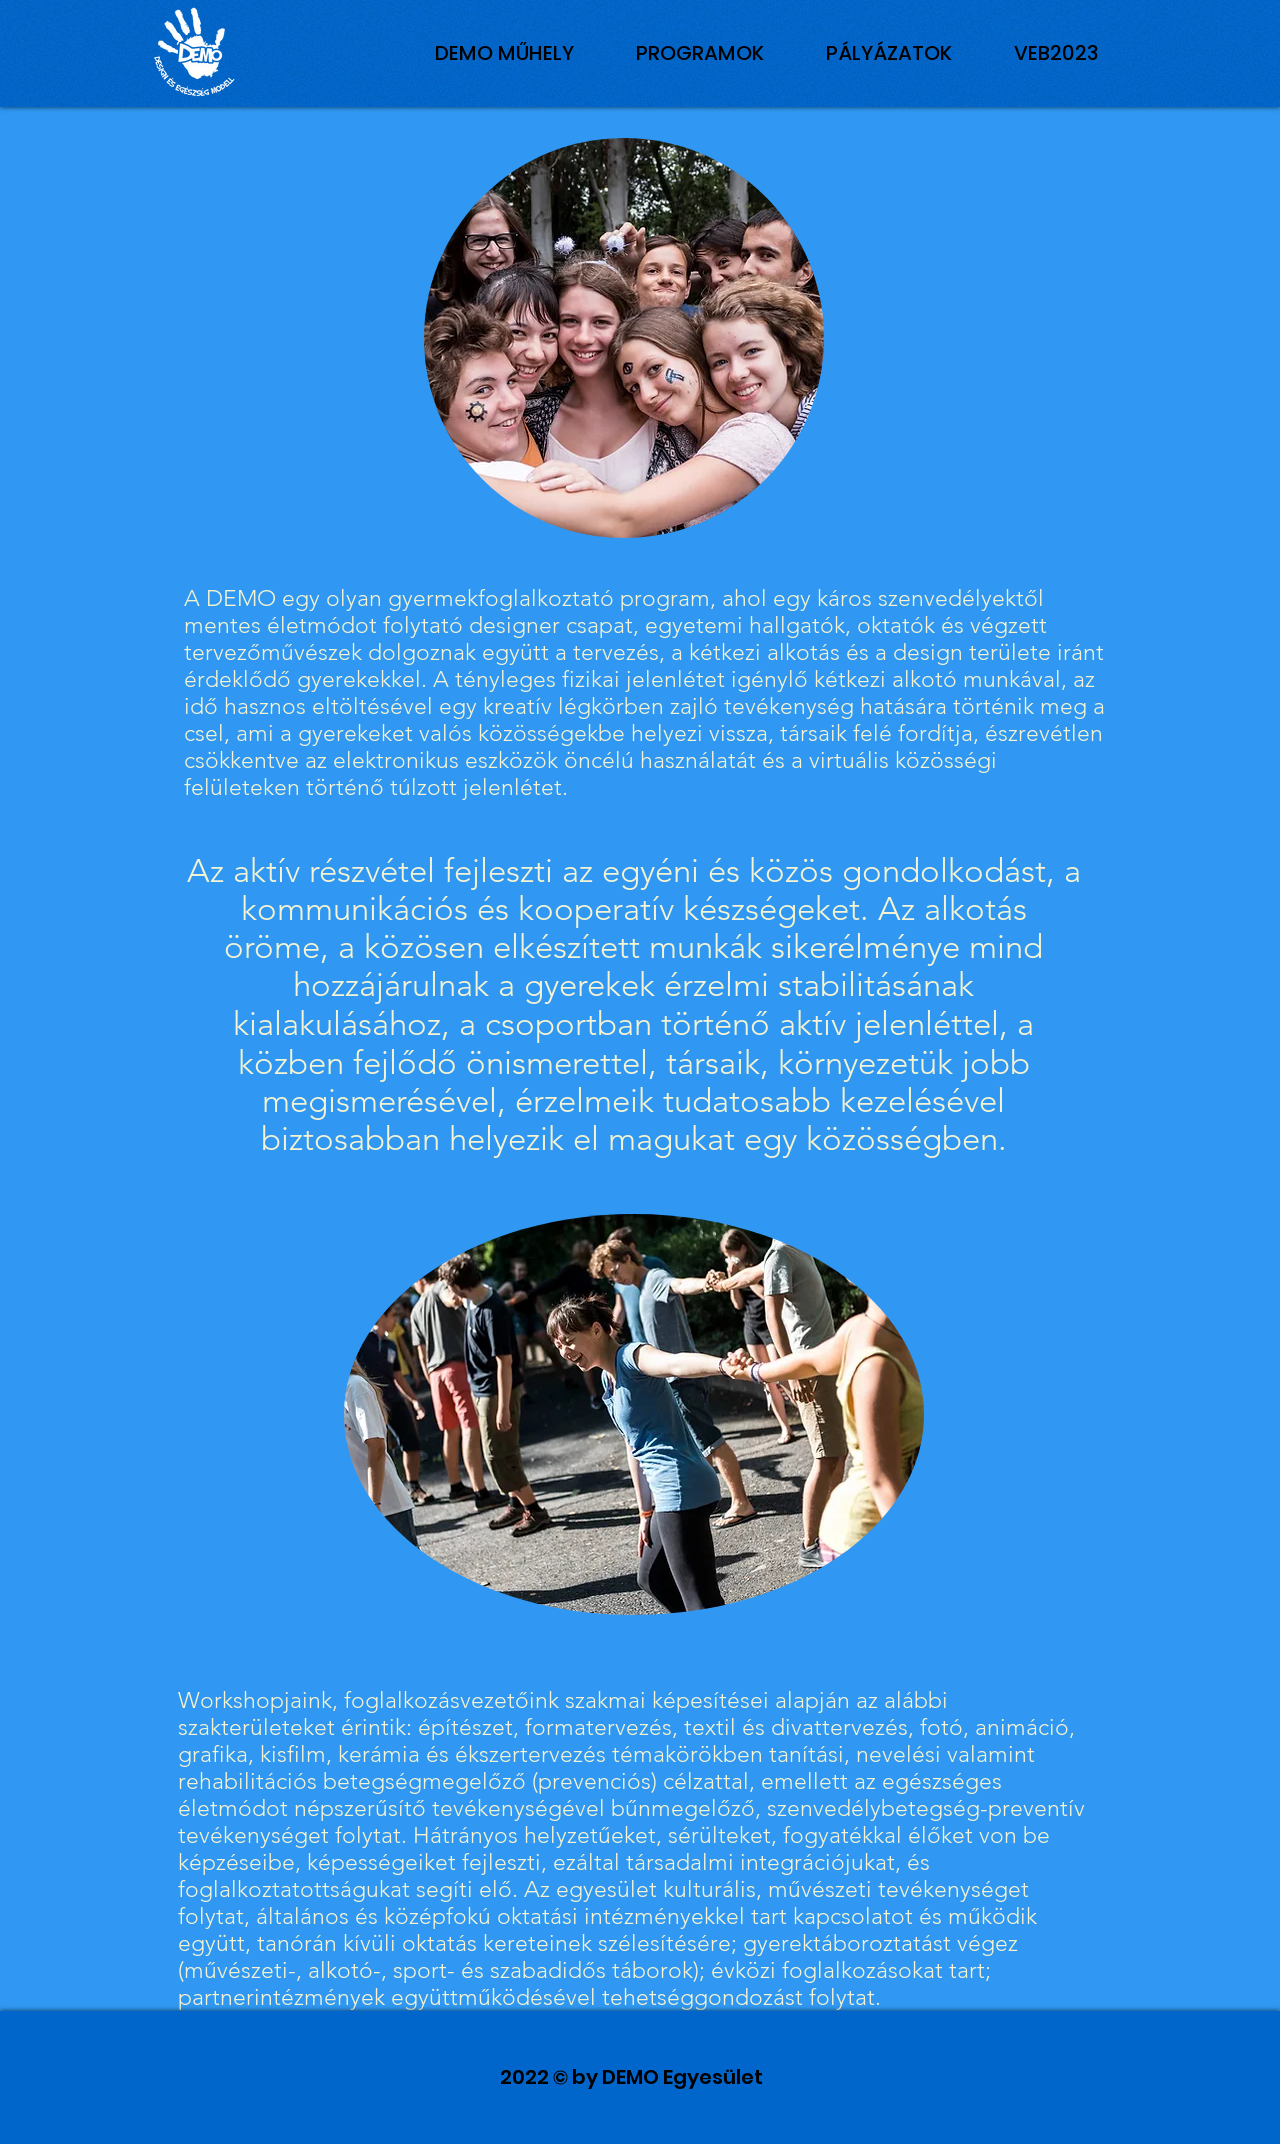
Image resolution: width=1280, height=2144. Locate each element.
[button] (1056, 53)
